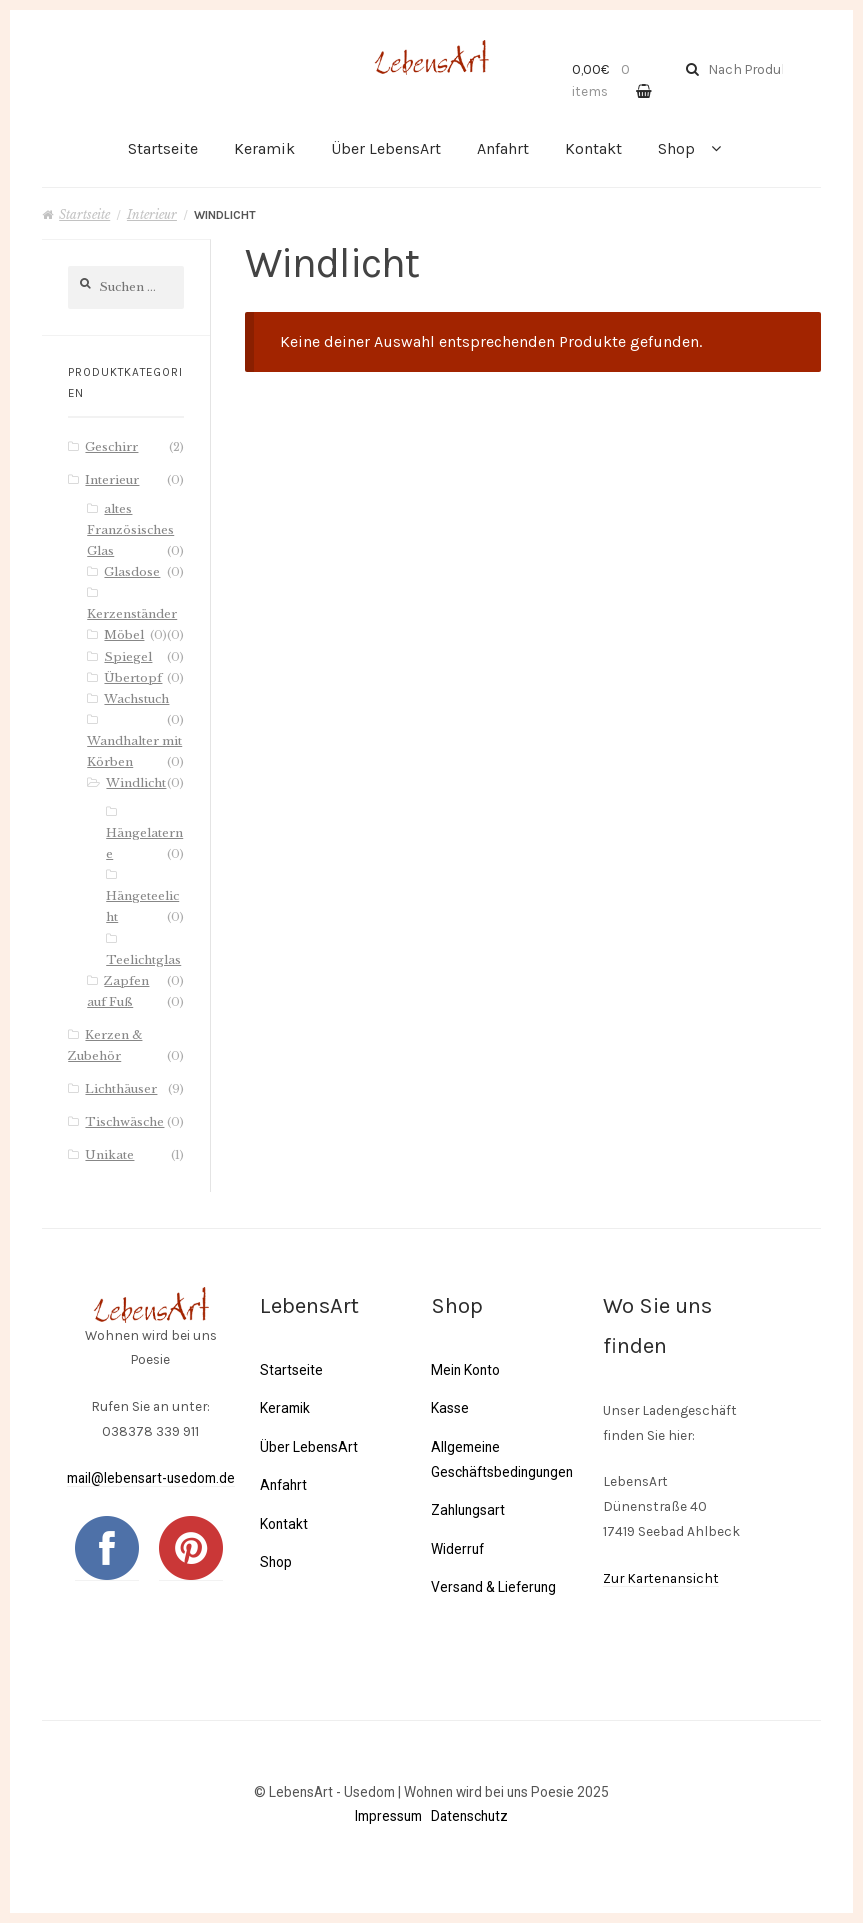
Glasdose (132, 572)
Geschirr (111, 447)
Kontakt (593, 148)
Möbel (124, 635)
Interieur (152, 214)
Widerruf (457, 1548)
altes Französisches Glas (130, 530)
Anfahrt (503, 148)
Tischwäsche (124, 1122)
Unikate (109, 1155)
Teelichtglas (143, 960)
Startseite (163, 148)
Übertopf (133, 678)
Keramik (264, 148)
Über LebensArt (386, 148)
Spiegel (128, 657)
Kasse (449, 1408)
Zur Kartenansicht (661, 1578)
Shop (676, 148)
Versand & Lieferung (493, 1587)
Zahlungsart (467, 1510)
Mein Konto (465, 1370)
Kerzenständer (132, 614)
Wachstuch (136, 699)
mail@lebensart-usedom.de (151, 1478)
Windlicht (136, 783)
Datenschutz (469, 1816)
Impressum (388, 1816)
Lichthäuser (121, 1089)
